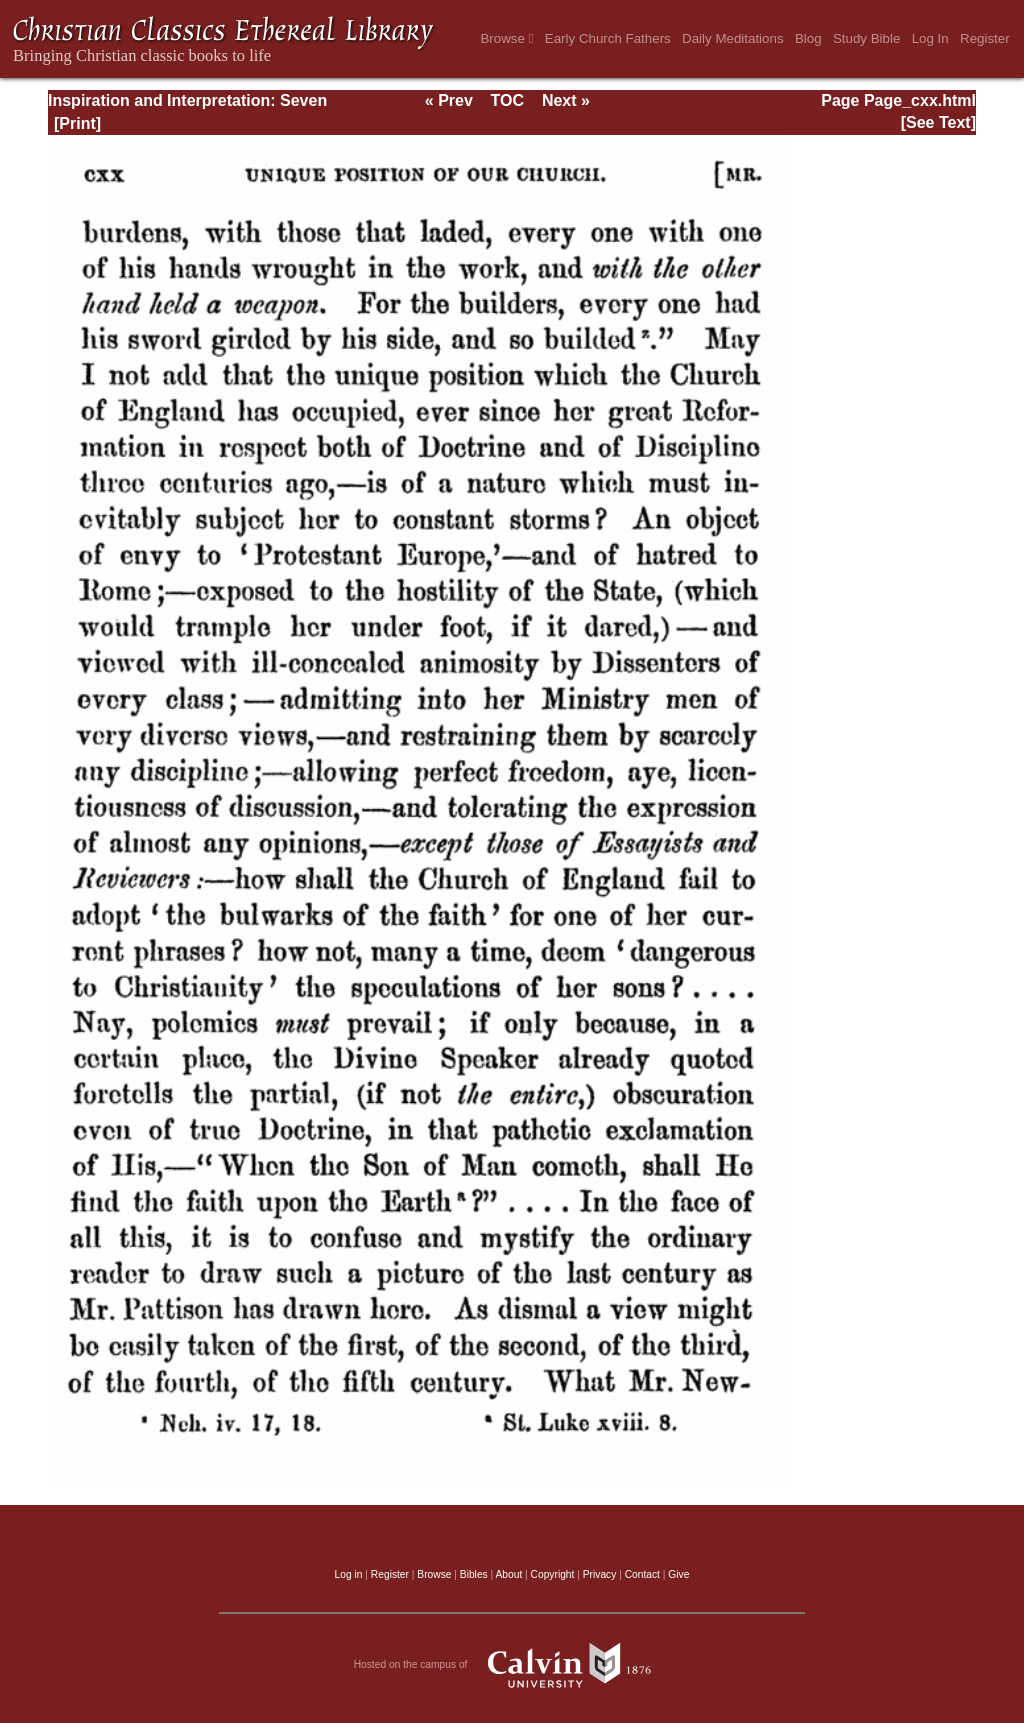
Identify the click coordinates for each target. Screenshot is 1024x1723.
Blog (808, 38)
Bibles (474, 1574)
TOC (507, 100)
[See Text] (938, 122)
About (508, 1574)
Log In (930, 38)
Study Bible (866, 38)
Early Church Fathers (608, 38)
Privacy (600, 1574)
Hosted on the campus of (512, 1665)
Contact (642, 1574)
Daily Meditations (732, 38)
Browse (506, 38)
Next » (566, 100)
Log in (349, 1574)
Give (678, 1574)
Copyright (553, 1574)
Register (985, 38)
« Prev (449, 100)
